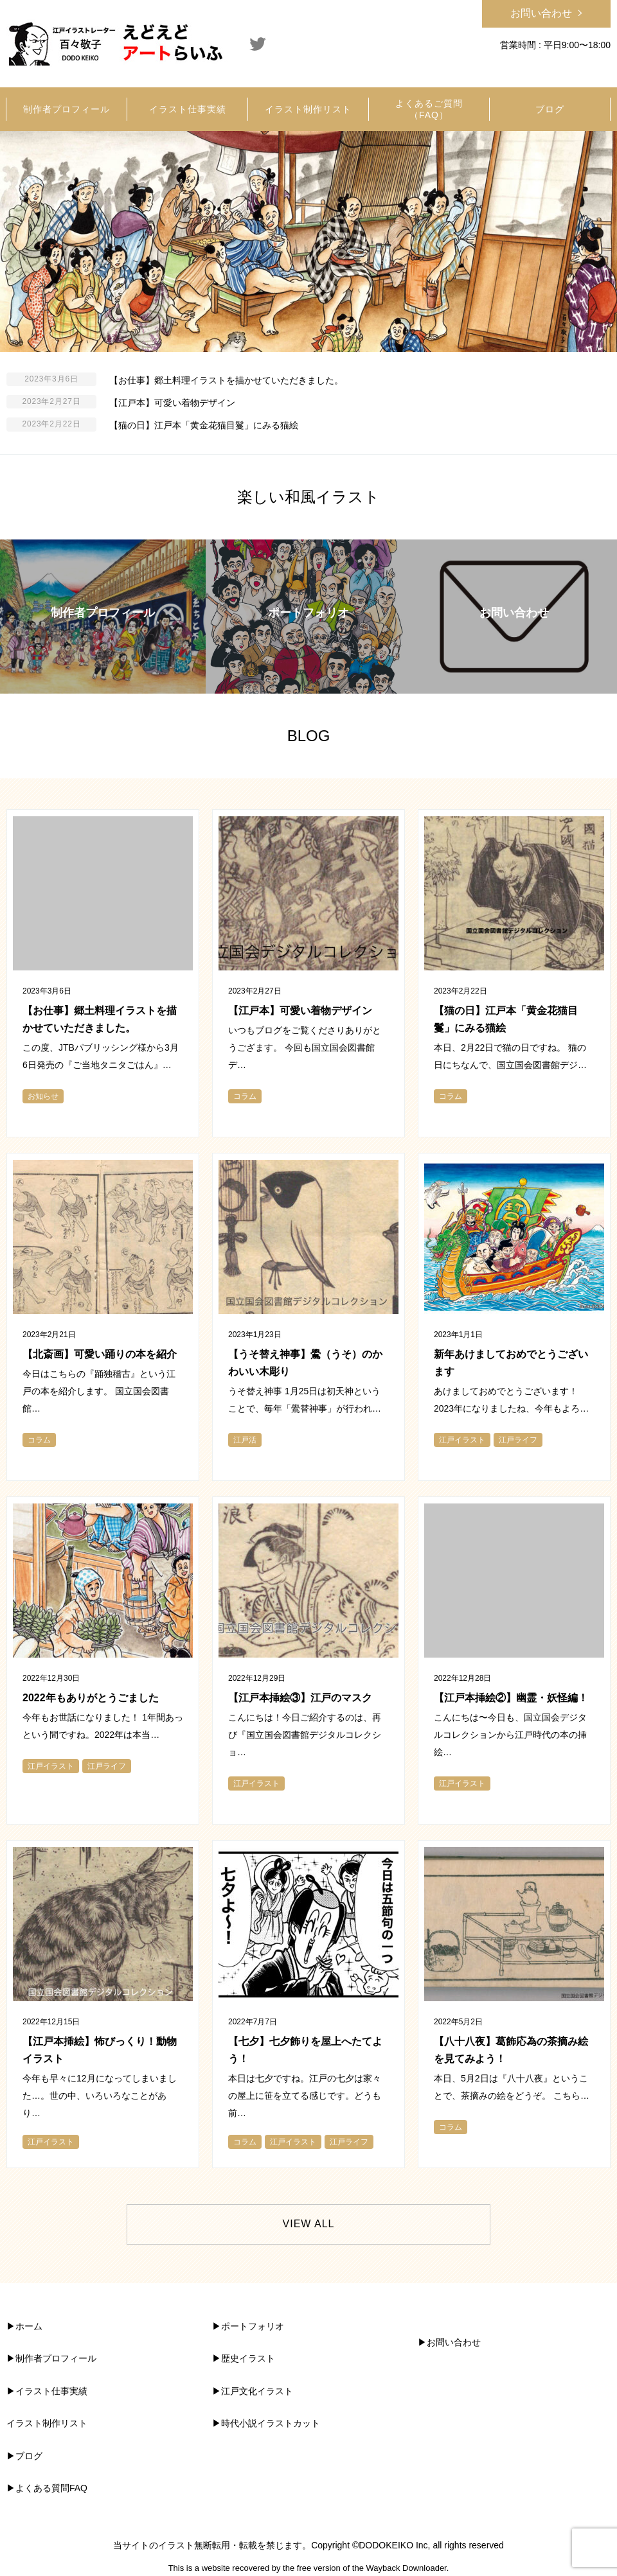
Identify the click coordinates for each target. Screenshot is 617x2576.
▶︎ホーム (24, 2326)
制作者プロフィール (55, 2358)
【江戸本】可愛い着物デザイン (172, 403)
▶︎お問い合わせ (449, 2342)
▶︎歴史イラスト (243, 2358)
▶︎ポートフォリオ (248, 2326)
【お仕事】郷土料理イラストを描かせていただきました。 (226, 380)
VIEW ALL (309, 2223)
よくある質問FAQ (51, 2488)
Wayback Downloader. (407, 2568)
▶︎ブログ (24, 2456)
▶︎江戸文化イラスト (252, 2391)
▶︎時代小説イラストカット (266, 2423)
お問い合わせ (541, 13)
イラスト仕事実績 (51, 2391)
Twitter (257, 43)
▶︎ (10, 2358)
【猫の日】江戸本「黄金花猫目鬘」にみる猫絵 (203, 425)
